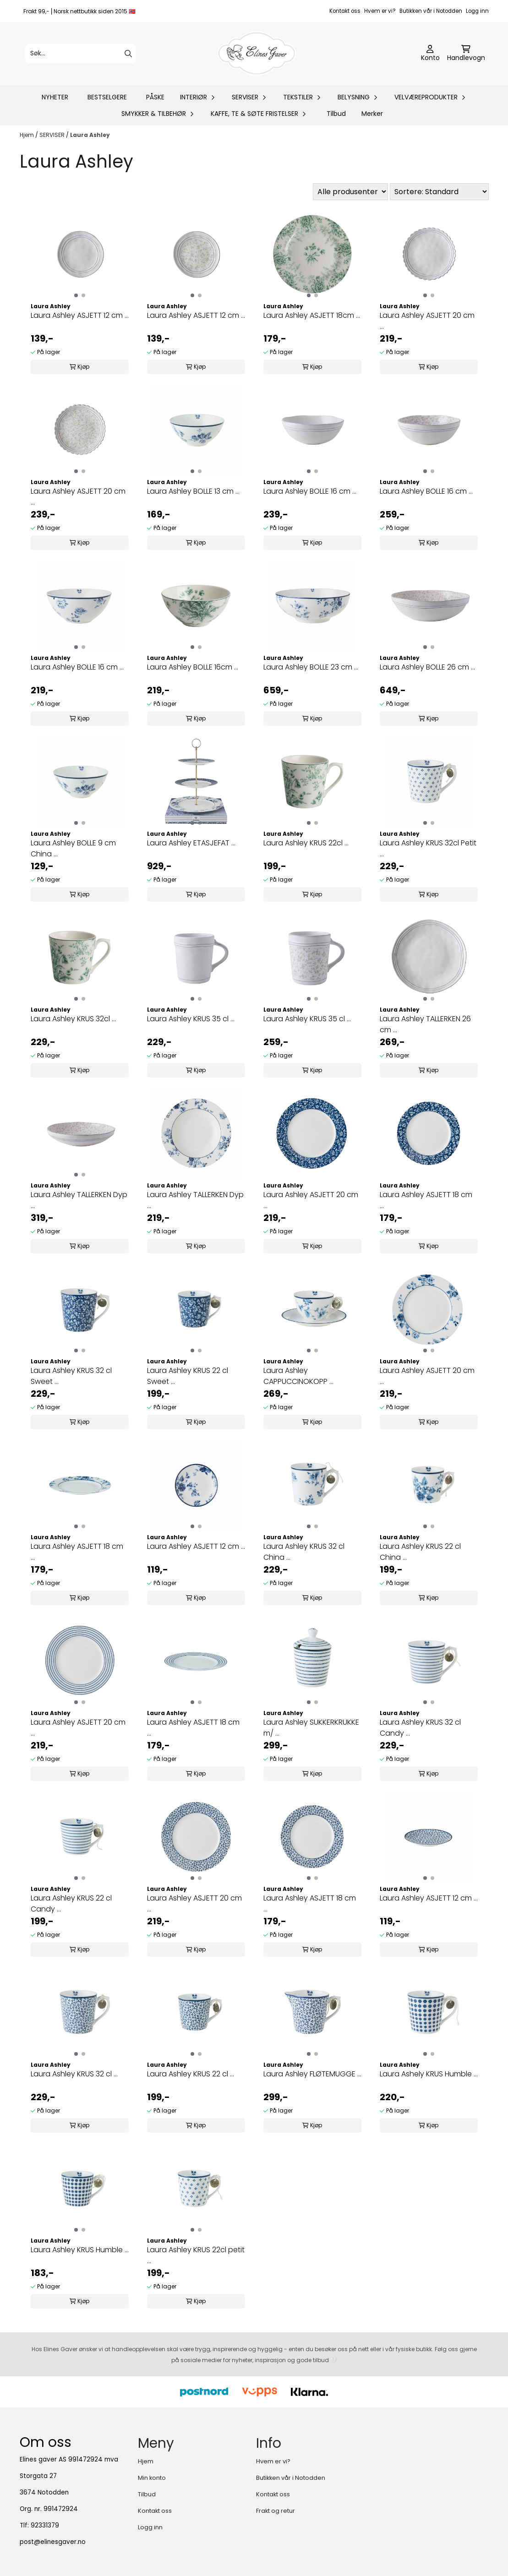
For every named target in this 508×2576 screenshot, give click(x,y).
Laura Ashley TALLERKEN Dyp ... (79, 1200)
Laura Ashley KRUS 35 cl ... (191, 1018)
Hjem (27, 135)
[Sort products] (439, 191)
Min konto (152, 2478)
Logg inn (477, 11)
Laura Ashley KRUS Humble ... (80, 2249)
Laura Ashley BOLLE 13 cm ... (193, 491)
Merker (372, 113)
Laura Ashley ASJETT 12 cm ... (80, 315)
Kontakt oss (345, 11)
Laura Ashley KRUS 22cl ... (306, 843)
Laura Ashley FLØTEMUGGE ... (312, 2074)
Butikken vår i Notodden (430, 11)
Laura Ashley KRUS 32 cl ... (74, 2074)
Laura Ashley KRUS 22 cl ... (190, 2074)
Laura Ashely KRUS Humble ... (429, 2074)
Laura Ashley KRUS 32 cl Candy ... (420, 1727)
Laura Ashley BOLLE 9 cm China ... (73, 848)
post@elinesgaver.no (53, 2542)
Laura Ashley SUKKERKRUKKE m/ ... (311, 1727)
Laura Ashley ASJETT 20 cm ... (427, 321)
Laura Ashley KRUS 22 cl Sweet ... (187, 1376)
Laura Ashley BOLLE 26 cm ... (427, 667)
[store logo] (257, 53)
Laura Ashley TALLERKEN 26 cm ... (425, 1024)
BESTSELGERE (107, 97)
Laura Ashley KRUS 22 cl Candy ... (71, 1903)
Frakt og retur (275, 2511)
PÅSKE (155, 97)
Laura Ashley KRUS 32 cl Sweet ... (71, 1376)
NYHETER (55, 97)
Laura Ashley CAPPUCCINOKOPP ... (298, 1376)
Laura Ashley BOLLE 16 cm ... (309, 491)
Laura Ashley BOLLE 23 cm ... (310, 667)
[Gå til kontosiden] (430, 53)
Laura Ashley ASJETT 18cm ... (311, 315)
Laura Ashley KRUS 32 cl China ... (303, 1552)
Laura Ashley (90, 135)
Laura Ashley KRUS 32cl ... (73, 1018)
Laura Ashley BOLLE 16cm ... (192, 667)
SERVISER (52, 135)
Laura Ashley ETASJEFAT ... (191, 843)
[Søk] (80, 53)
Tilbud (336, 113)
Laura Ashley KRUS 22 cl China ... (420, 1552)
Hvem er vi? (380, 11)
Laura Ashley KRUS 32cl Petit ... (428, 848)
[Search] (128, 53)
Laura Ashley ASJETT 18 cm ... (426, 1200)
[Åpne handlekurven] (466, 53)
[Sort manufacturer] (350, 191)
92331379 (45, 2525)
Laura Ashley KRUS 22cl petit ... (196, 2255)
